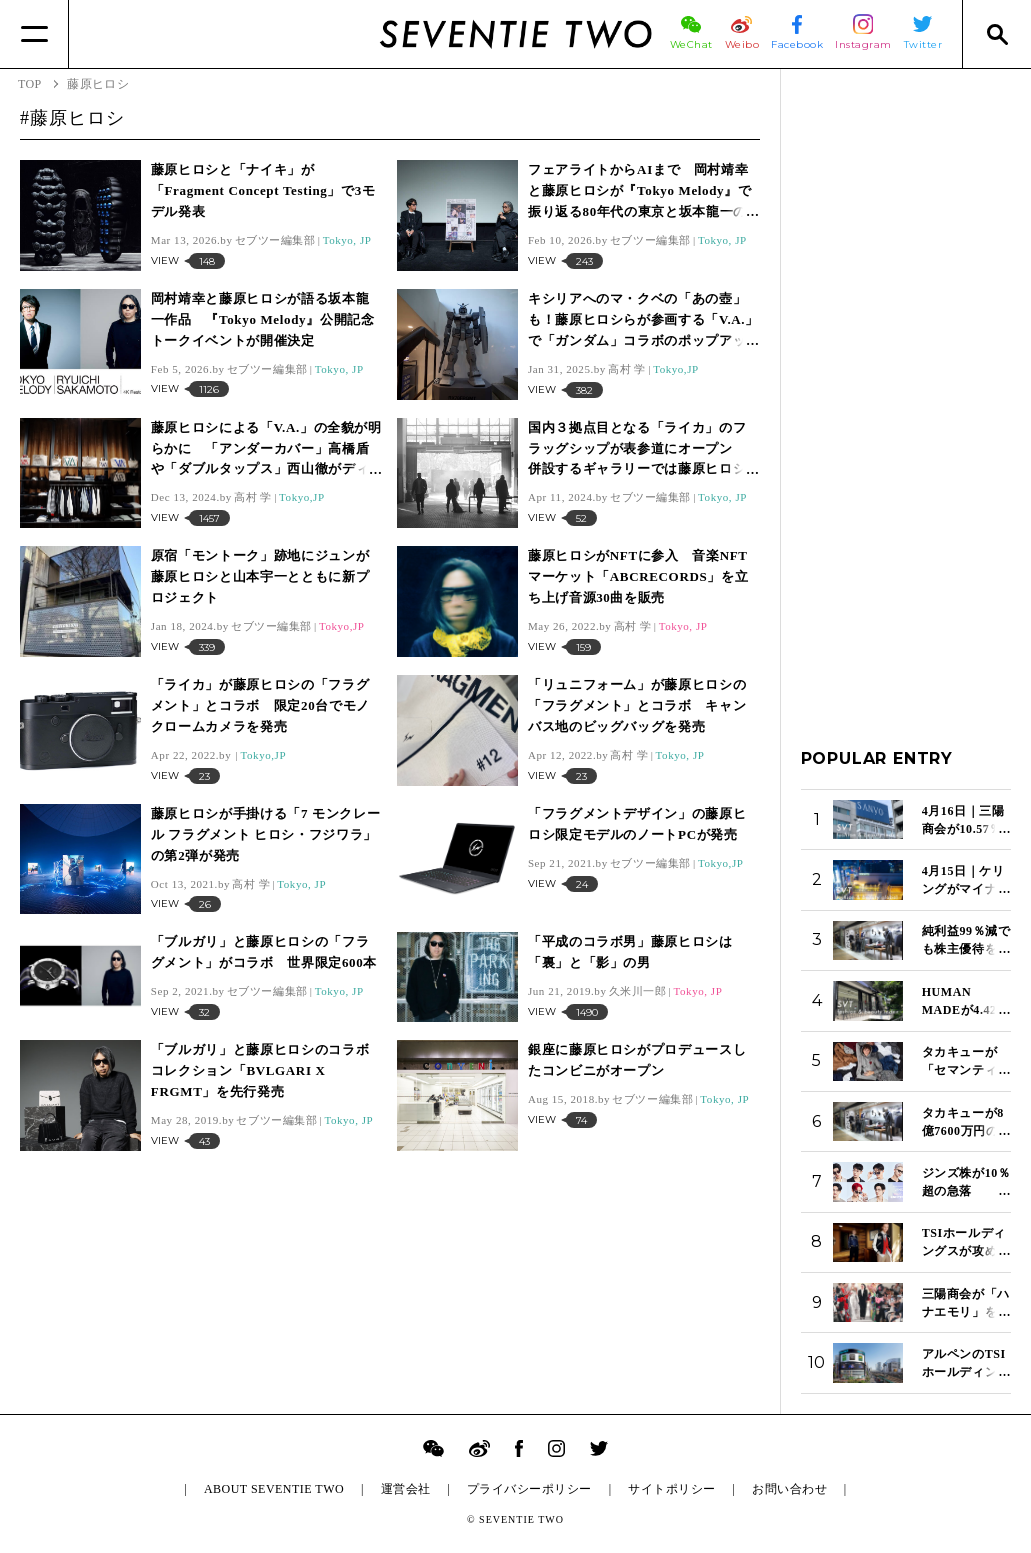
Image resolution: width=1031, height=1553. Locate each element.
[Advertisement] (906, 389)
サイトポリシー (671, 1489)
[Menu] (34, 34)
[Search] (996, 34)
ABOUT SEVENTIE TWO (274, 1489)
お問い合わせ (789, 1489)
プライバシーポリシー (529, 1489)
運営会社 (406, 1489)
